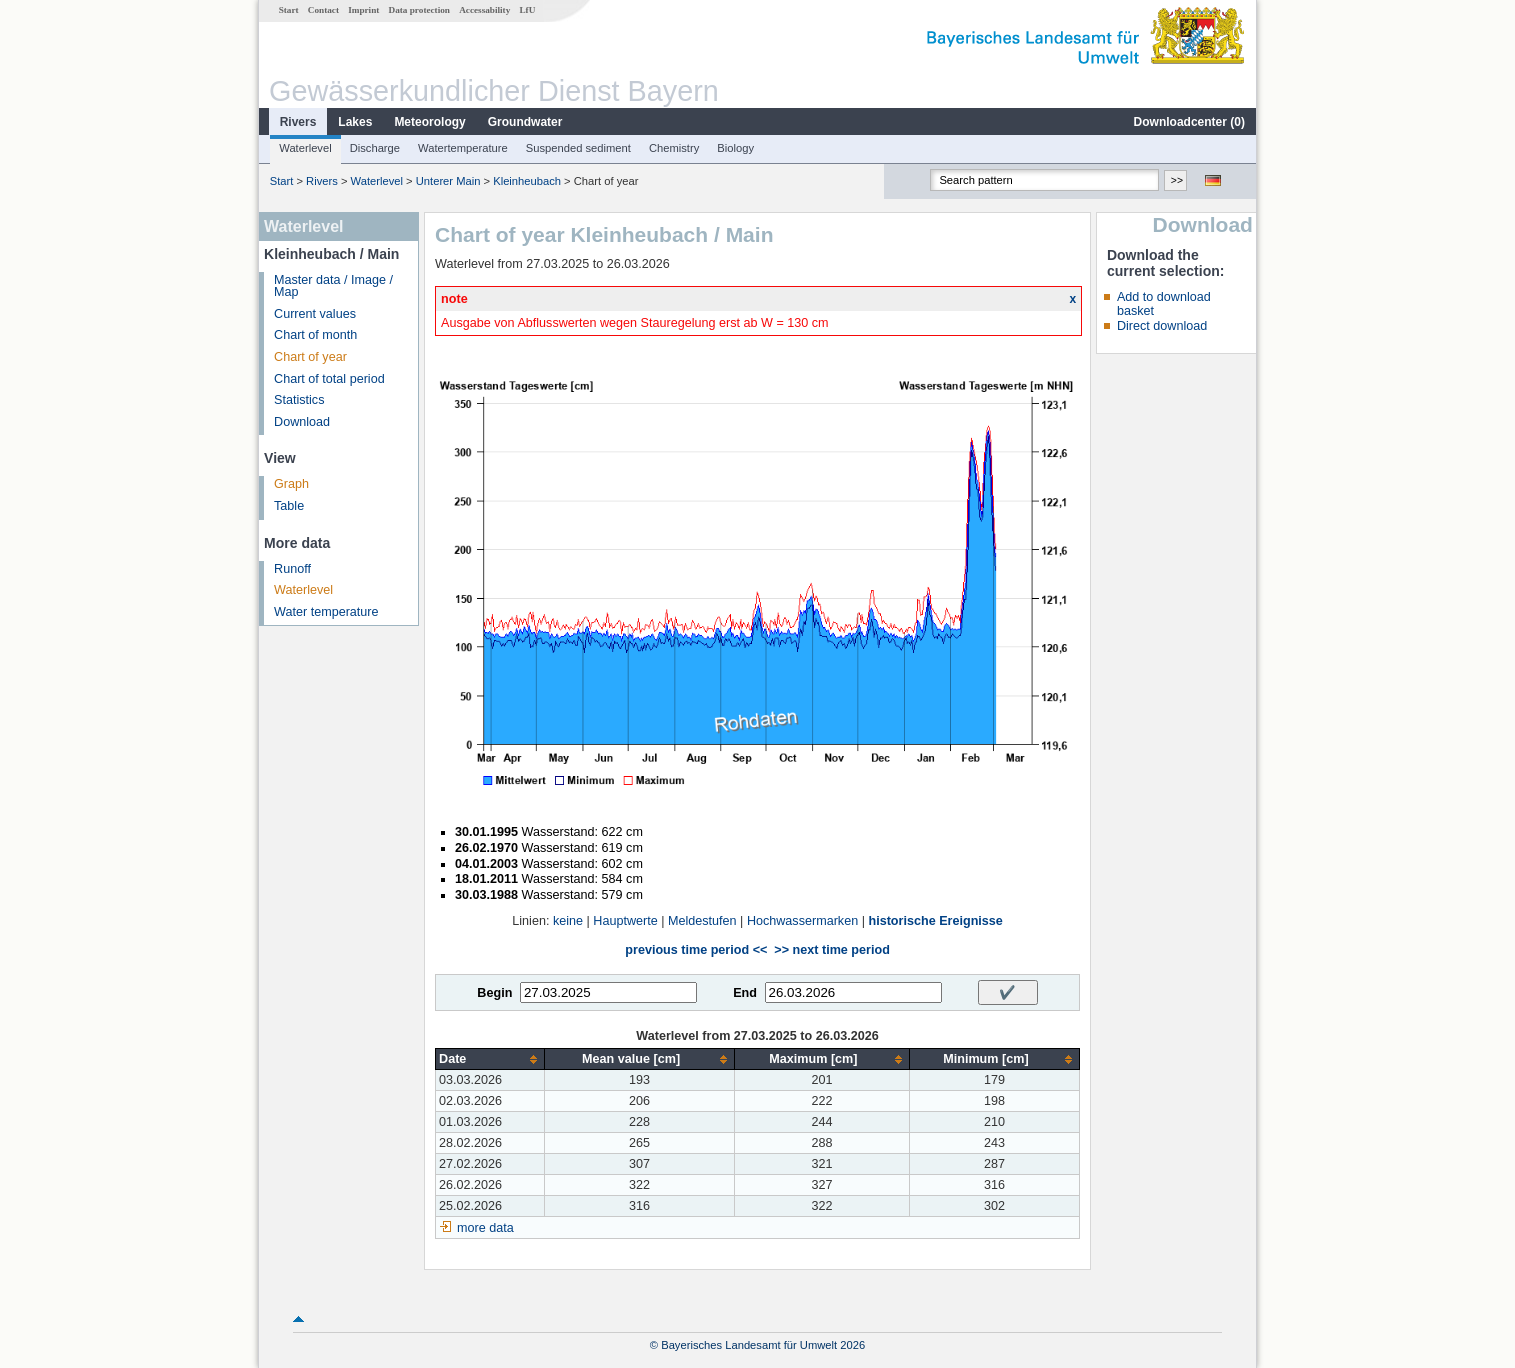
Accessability (484, 10)
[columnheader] (490, 1059)
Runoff (292, 569)
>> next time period (831, 950)
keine (568, 921)
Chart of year (310, 357)
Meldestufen (702, 921)
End (745, 993)
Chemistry (674, 148)
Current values (315, 314)
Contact (323, 10)
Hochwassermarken (802, 921)
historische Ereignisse (935, 921)
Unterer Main (448, 181)
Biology (735, 148)
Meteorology (429, 122)
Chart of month (315, 335)
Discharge (375, 148)
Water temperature (326, 612)
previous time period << (696, 950)
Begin (494, 993)
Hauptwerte (625, 921)
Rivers (298, 122)
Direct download (1162, 326)
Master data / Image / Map (333, 286)
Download (302, 422)
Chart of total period (329, 379)
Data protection (419, 10)
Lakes (355, 122)
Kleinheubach (527, 181)
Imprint (363, 10)
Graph (291, 484)
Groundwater (525, 122)
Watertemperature (463, 148)
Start (289, 10)
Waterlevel (305, 148)
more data (485, 1228)
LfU (527, 10)
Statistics (299, 400)
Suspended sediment (578, 148)
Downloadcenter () (1189, 122)
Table (289, 506)
